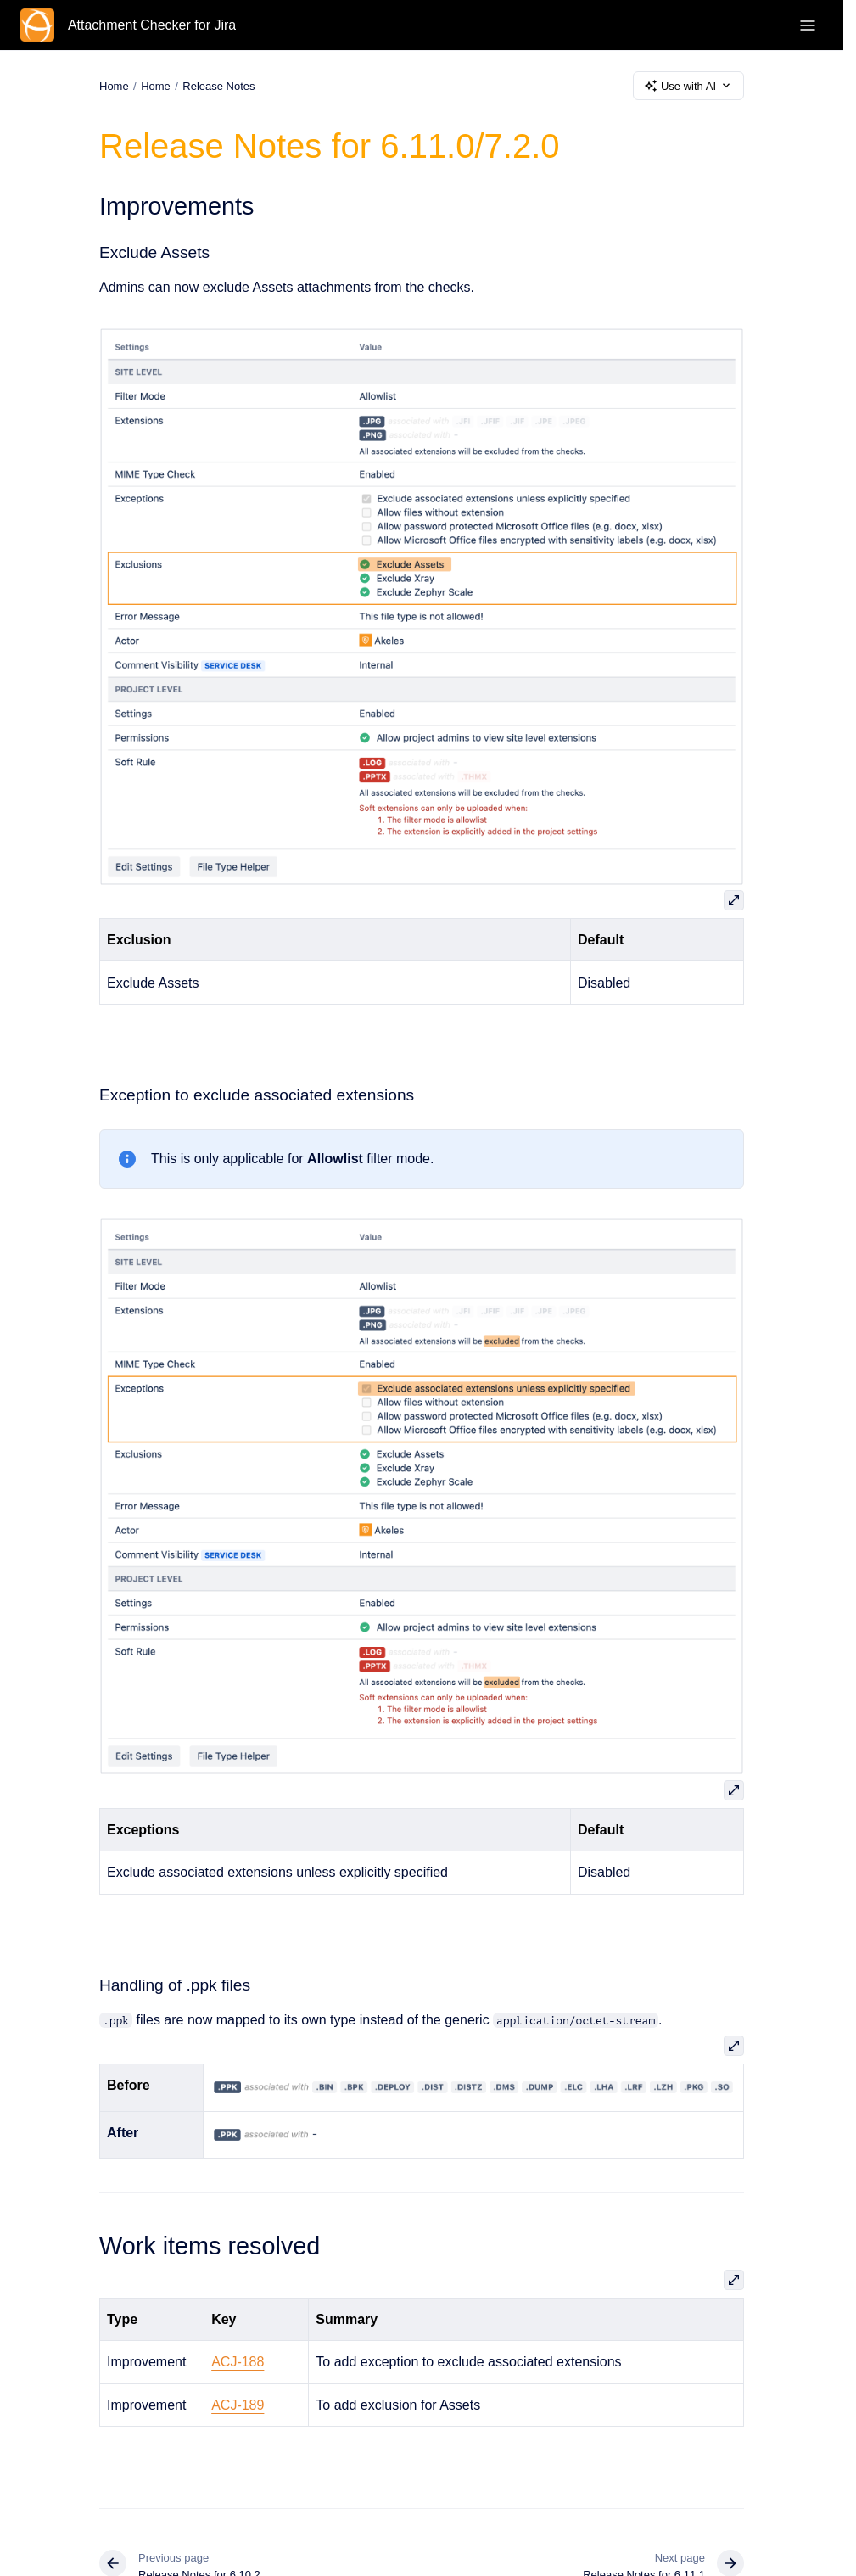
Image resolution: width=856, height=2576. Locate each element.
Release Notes (218, 85)
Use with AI (688, 85)
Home (156, 85)
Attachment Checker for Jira (152, 25)
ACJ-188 (237, 2362)
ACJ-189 (237, 2405)
